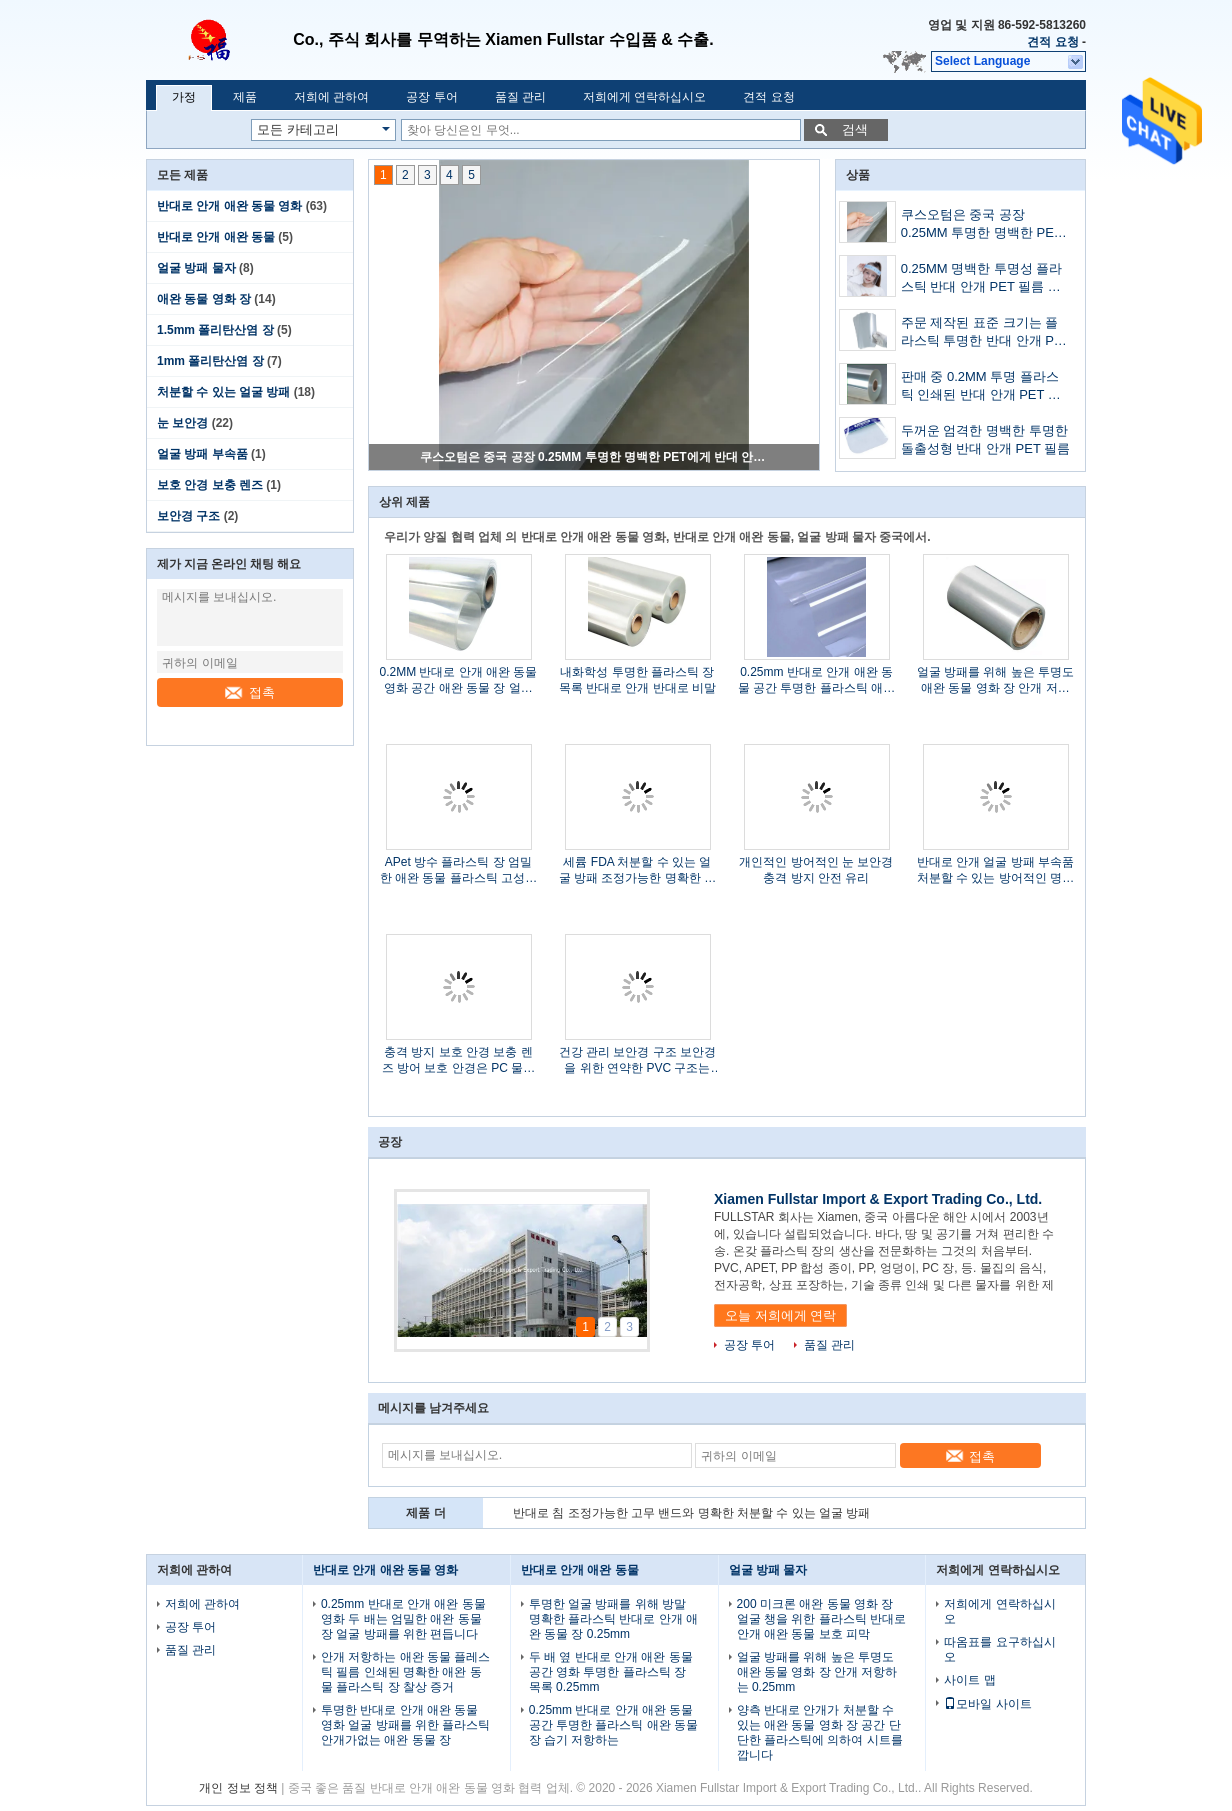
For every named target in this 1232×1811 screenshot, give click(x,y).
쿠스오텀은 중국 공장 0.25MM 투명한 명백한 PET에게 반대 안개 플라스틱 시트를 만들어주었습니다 (595, 457)
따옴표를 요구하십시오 (999, 1649)
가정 (184, 97)
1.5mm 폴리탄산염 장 (215, 330)
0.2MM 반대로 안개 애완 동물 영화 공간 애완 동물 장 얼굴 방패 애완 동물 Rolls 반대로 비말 (458, 680)
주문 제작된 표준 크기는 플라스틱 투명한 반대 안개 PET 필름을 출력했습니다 (986, 333)
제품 (245, 97)
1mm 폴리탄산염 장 (210, 361)
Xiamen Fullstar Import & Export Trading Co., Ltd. (878, 1199)
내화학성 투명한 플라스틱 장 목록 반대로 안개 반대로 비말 (637, 680)
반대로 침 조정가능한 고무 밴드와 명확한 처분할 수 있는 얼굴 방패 (691, 1513)
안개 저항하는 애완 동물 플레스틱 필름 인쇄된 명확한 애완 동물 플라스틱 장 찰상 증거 (405, 1672)
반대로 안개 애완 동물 (216, 237)
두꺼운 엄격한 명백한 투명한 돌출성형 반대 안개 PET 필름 (986, 439)
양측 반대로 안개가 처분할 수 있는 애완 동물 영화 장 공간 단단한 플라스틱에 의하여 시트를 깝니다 (820, 1732)
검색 (855, 129)
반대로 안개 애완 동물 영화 (229, 206)
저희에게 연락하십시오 (644, 97)
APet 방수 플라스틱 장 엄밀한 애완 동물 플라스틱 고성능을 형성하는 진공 (458, 870)
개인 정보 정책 (238, 1788)
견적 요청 (1052, 42)
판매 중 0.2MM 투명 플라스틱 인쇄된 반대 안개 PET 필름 (981, 387)
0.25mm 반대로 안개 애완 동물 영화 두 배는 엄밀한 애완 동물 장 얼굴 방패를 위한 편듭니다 (403, 1619)
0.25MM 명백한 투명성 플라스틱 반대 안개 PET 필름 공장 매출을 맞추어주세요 (982, 279)
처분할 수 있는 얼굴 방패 (223, 392)
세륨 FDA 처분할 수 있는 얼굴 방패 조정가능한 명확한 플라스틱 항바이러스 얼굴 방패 (637, 870)
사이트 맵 (969, 1680)
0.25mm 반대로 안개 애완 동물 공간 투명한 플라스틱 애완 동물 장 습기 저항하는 (816, 680)
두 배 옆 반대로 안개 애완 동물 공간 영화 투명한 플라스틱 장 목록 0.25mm (611, 1672)
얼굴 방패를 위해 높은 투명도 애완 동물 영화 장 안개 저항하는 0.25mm (995, 680)
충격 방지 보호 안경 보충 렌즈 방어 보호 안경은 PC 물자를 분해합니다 (458, 1060)
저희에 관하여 (331, 97)
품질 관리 (520, 97)
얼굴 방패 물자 (196, 268)
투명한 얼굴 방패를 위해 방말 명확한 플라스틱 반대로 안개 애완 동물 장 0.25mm (613, 1619)
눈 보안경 (182, 423)
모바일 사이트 (987, 1704)
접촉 (250, 692)
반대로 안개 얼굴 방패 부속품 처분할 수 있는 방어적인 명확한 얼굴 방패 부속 (995, 870)
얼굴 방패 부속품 (202, 454)
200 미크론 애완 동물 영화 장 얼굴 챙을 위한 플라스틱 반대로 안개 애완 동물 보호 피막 (821, 1619)
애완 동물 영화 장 (204, 299)
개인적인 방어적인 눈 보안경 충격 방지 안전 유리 (816, 870)
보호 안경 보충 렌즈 (210, 485)
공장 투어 (431, 97)
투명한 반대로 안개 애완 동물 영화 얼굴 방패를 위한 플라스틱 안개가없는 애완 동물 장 (405, 1725)
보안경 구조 (188, 516)
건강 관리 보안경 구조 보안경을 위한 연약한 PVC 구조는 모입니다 (637, 1060)
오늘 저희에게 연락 (780, 1315)
